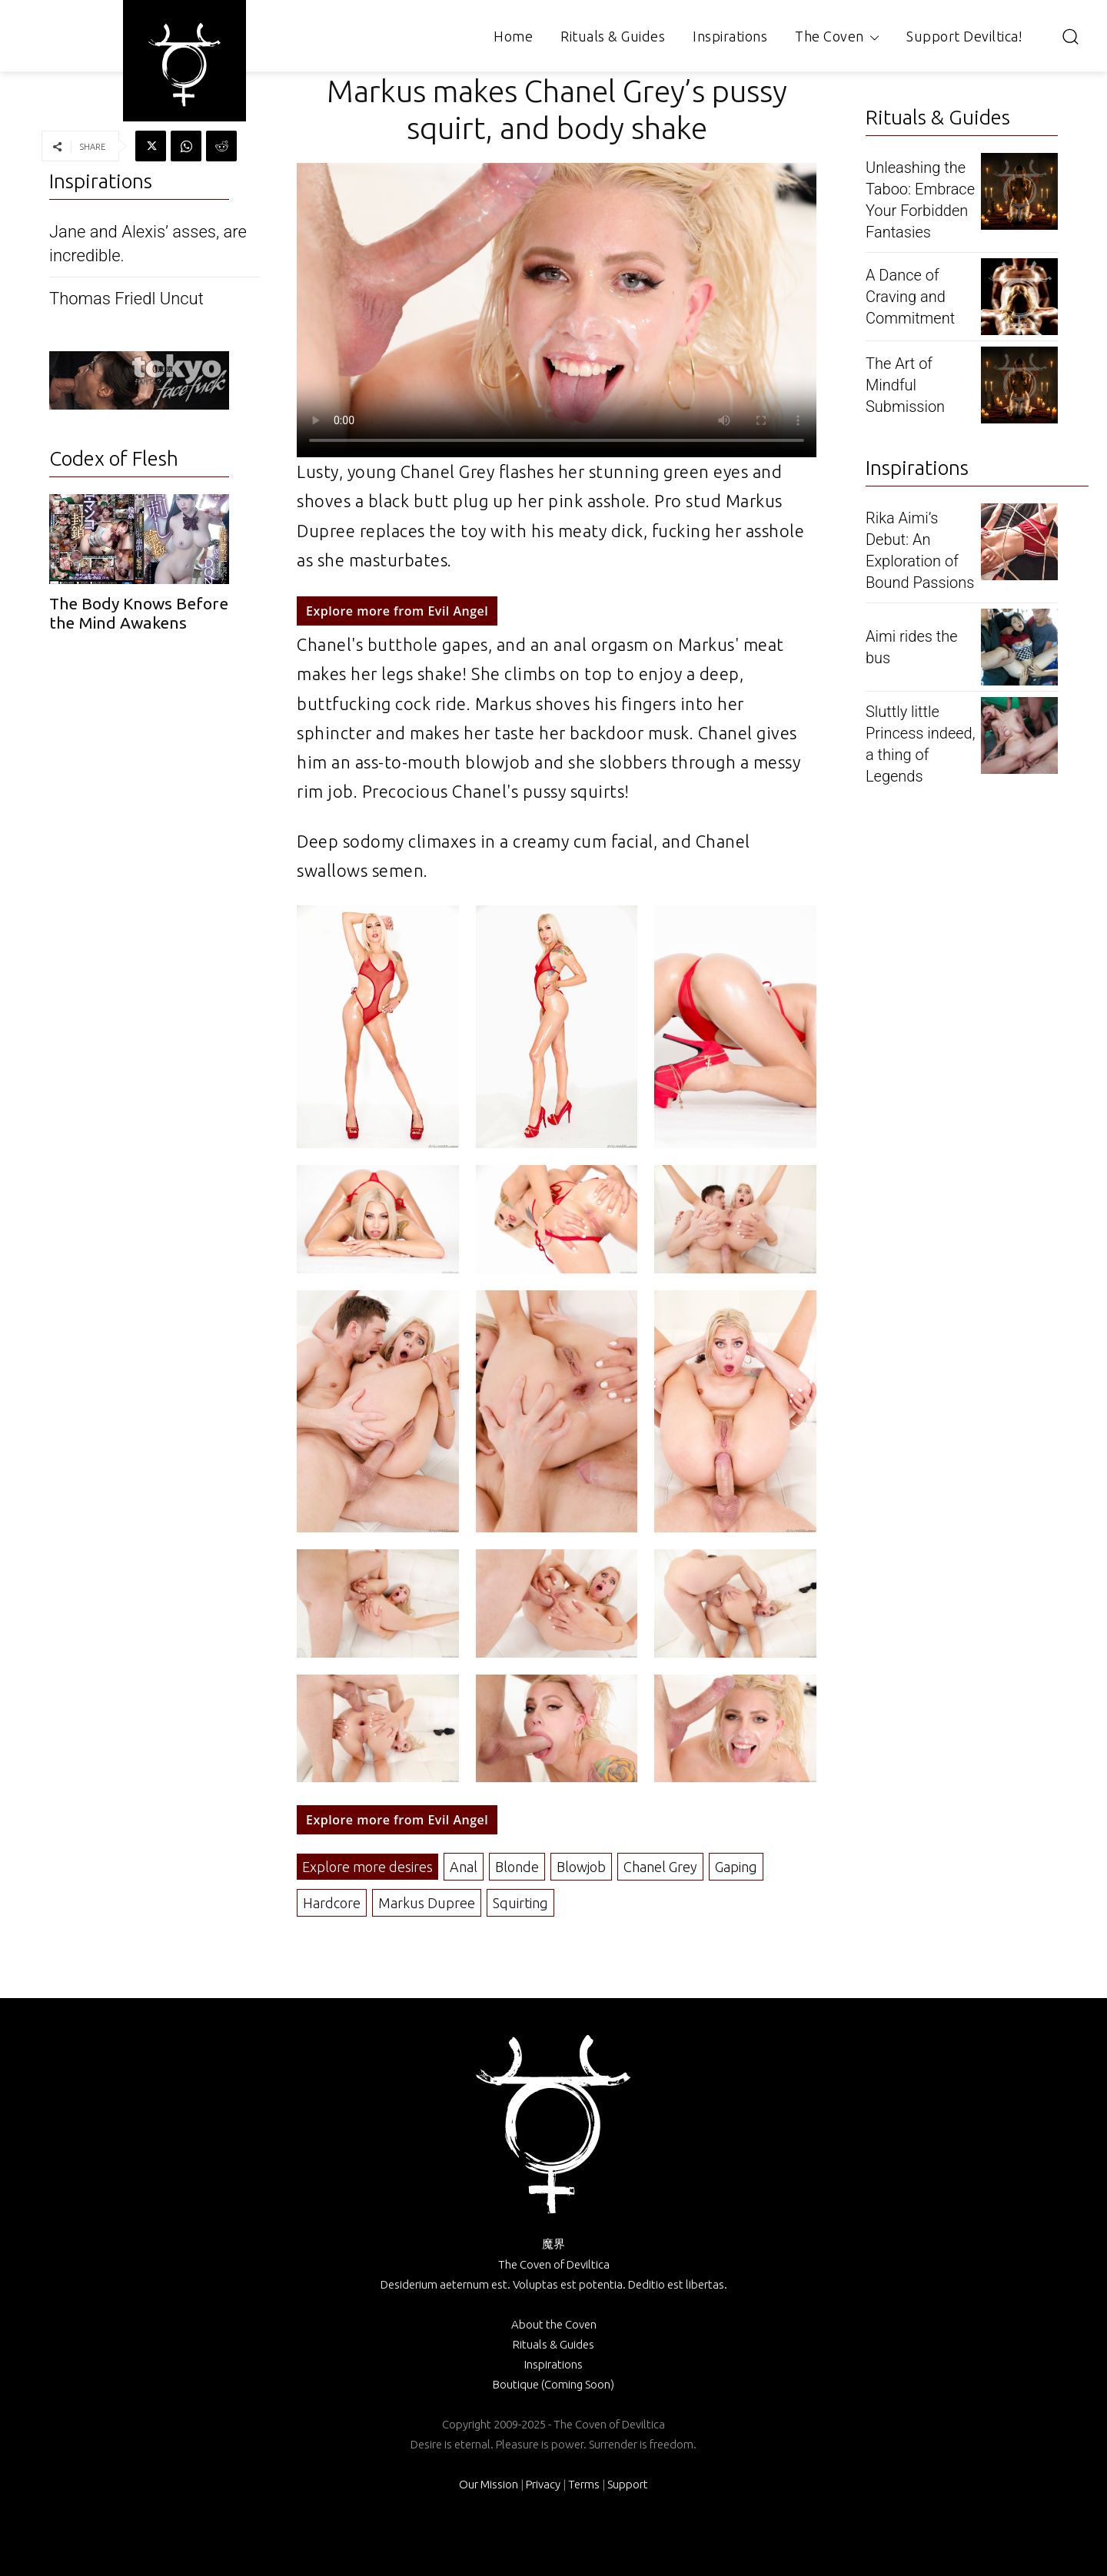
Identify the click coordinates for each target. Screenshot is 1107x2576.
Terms (584, 2484)
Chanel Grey (660, 1866)
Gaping (736, 1866)
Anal (463, 1866)
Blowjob (581, 1866)
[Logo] (184, 64)
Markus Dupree (426, 1902)
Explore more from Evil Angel (397, 611)
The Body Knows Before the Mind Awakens (138, 613)
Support (627, 2484)
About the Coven (554, 2324)
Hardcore (332, 1902)
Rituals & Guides (553, 2344)
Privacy (543, 2484)
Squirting (520, 1902)
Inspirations (553, 2364)
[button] (1070, 36)
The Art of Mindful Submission (905, 385)
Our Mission (488, 2484)
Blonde (517, 1866)
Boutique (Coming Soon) (553, 2384)
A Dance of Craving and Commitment (910, 296)
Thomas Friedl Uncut (126, 298)
